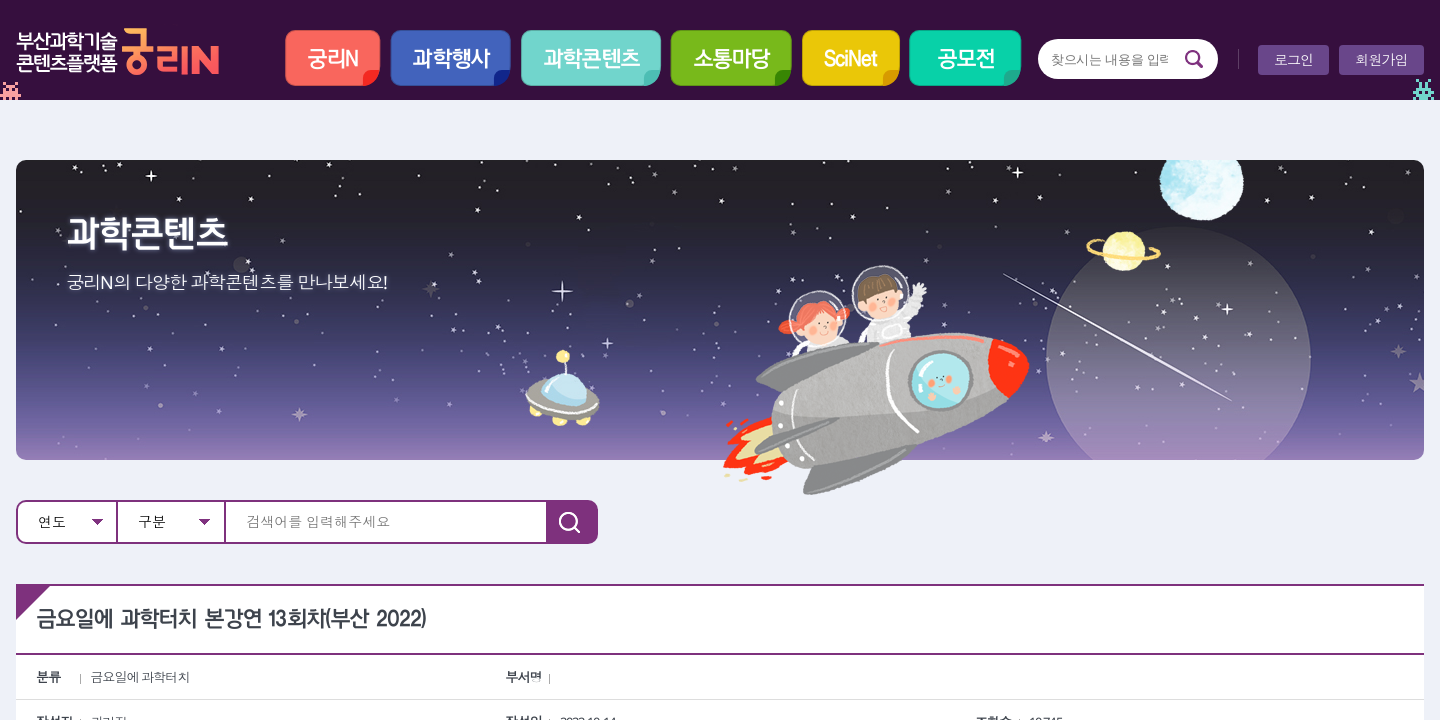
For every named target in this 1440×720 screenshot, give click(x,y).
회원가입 (1381, 59)
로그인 (1293, 59)
